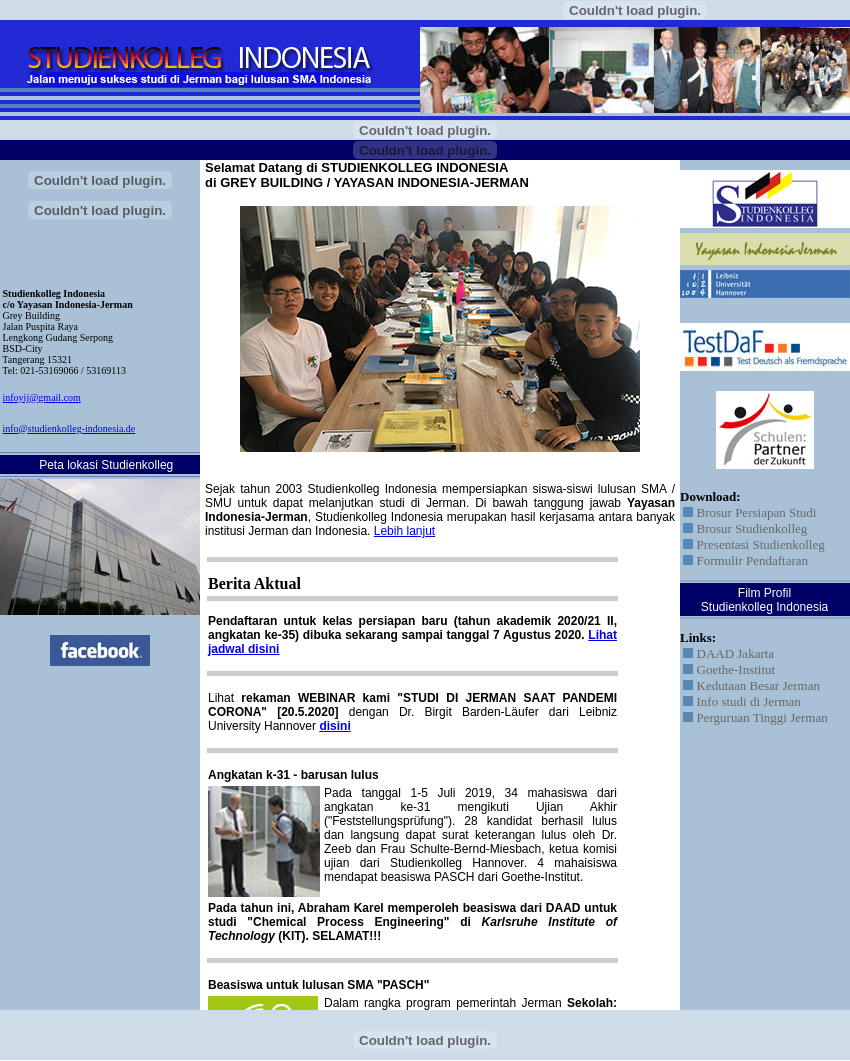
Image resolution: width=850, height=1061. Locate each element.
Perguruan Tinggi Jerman (755, 717)
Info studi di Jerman (742, 701)
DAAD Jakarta (728, 653)
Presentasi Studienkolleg (753, 544)
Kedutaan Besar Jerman (751, 685)
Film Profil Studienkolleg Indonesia (764, 600)
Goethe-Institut (729, 669)
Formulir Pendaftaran (745, 560)
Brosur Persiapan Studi (749, 512)
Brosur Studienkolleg (745, 528)
